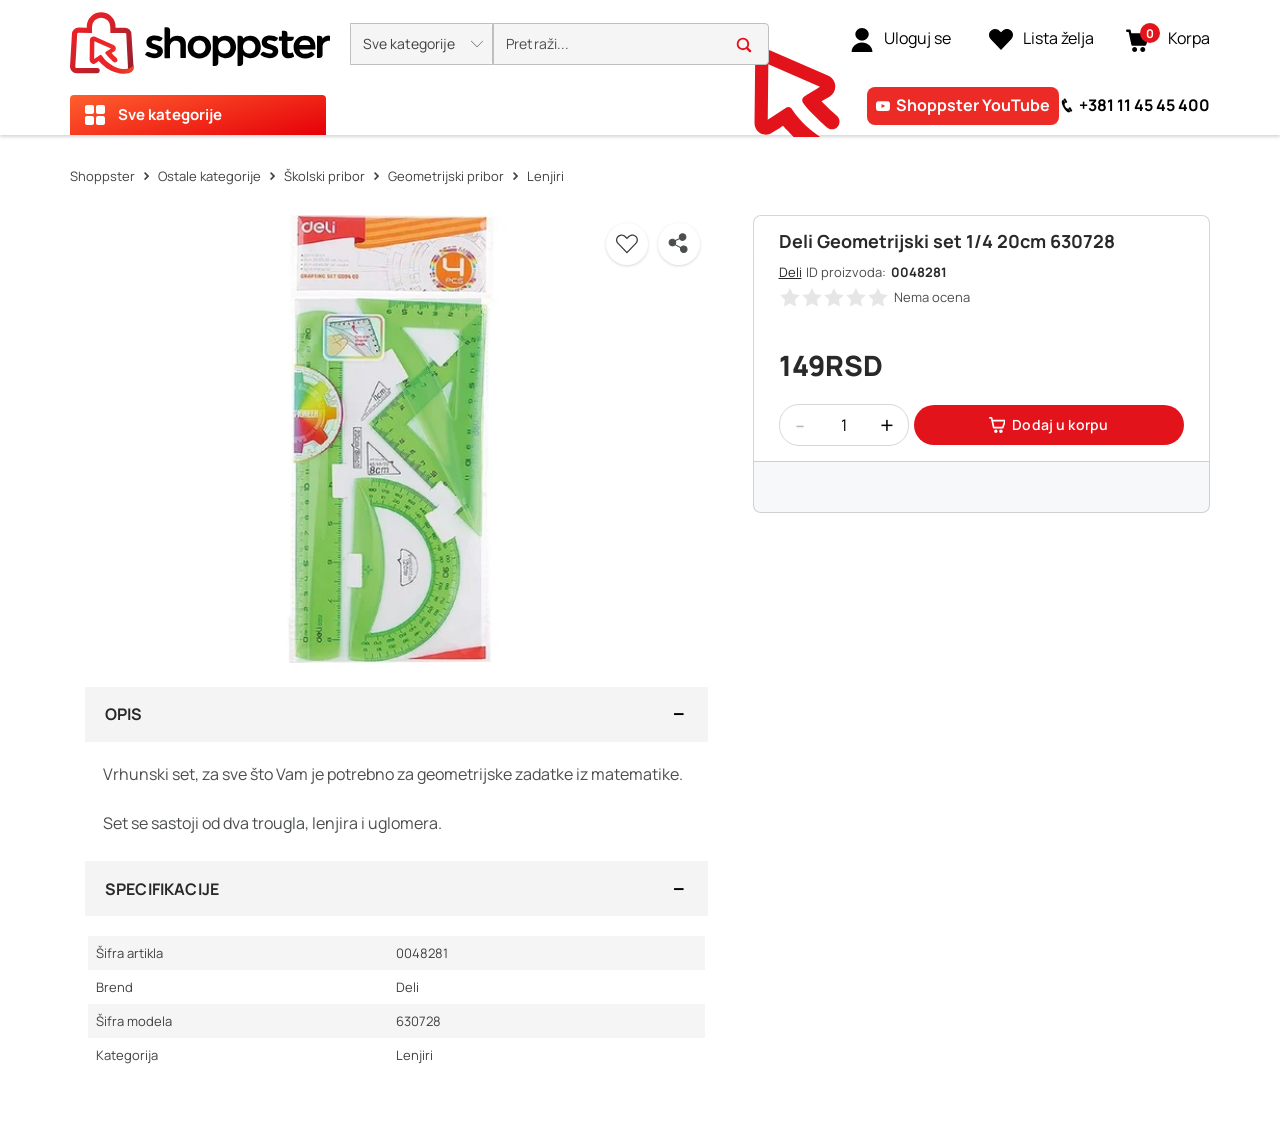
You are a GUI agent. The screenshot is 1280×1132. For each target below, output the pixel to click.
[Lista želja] (1041, 39)
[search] (631, 44)
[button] (421, 44)
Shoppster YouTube (973, 105)
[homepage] (200, 37)
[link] (900, 39)
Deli (790, 272)
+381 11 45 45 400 (1144, 105)
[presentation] (640, 67)
